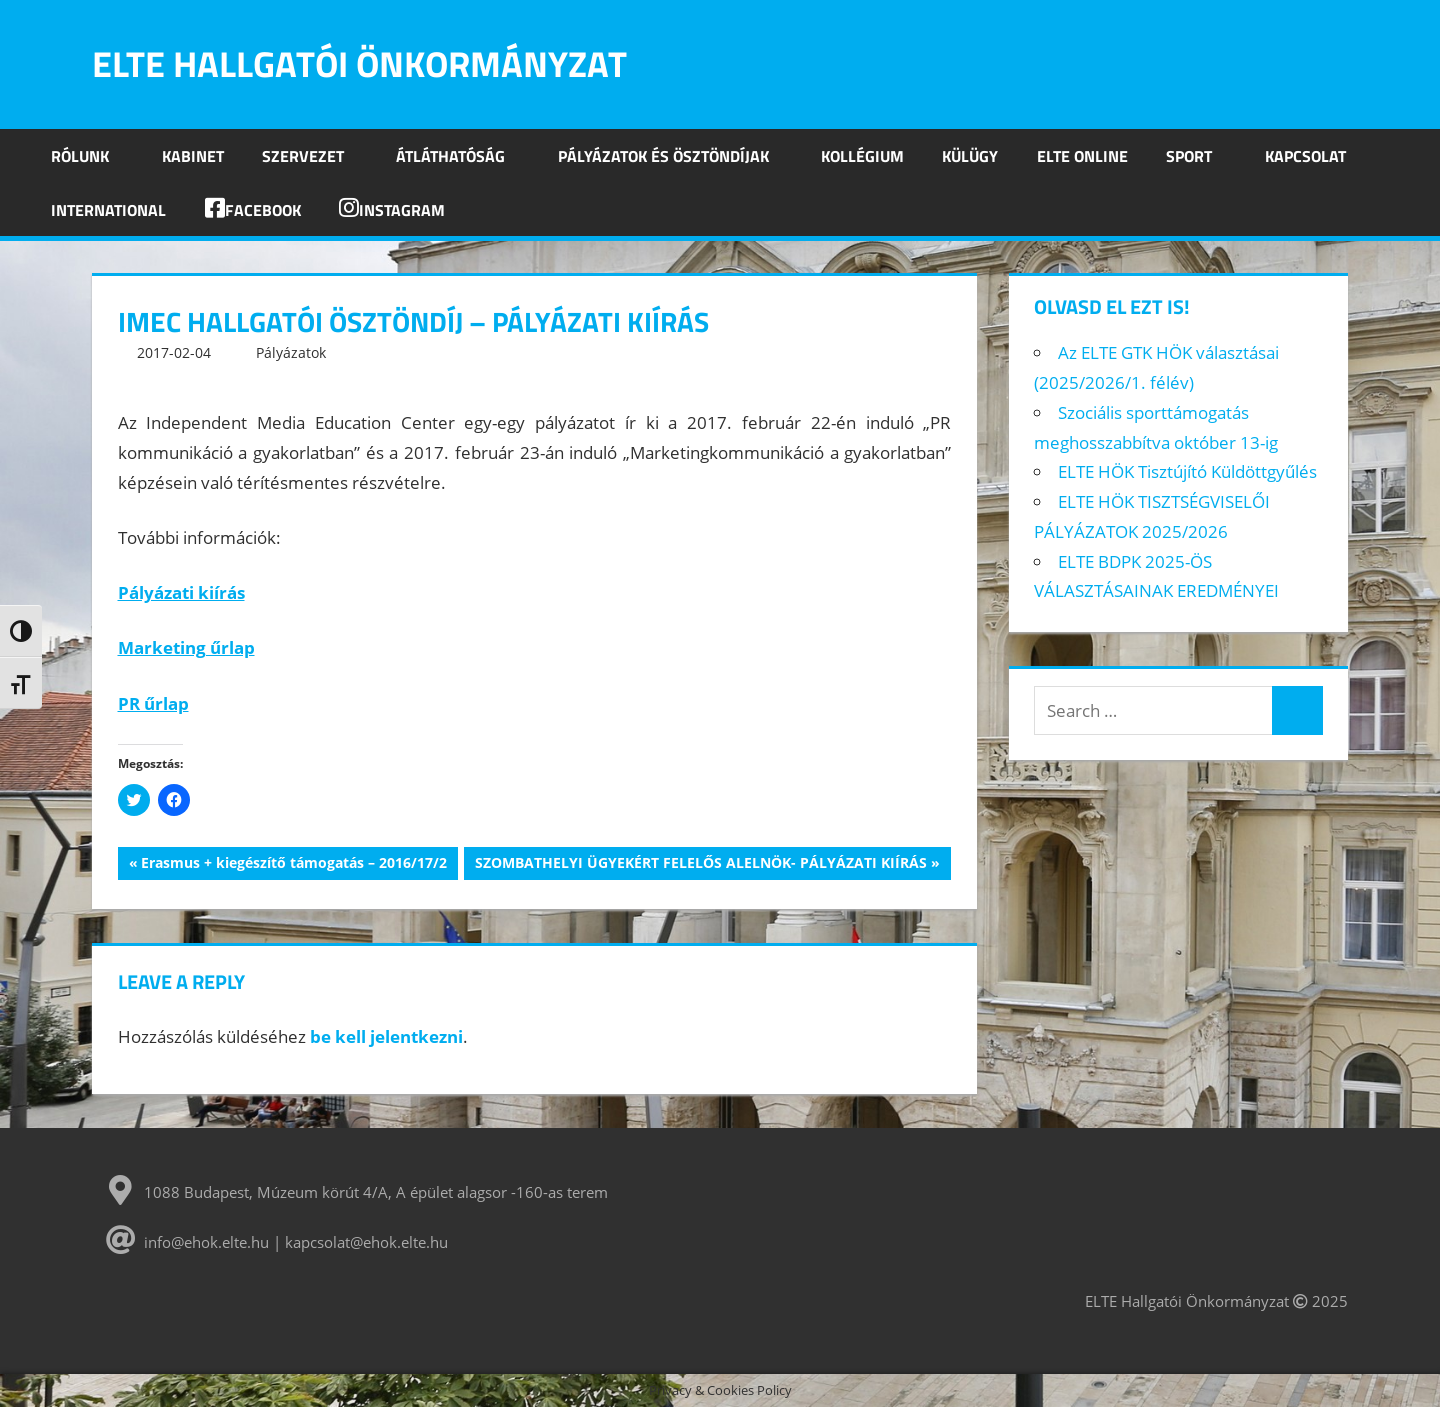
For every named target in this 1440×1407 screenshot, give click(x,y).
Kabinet (193, 156)
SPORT (1200, 156)
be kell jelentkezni (386, 1036)
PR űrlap (153, 703)
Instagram (392, 209)
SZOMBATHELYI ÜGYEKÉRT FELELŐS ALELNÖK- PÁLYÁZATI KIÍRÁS (700, 865)
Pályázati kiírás (181, 592)
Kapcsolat (1305, 156)
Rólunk (91, 156)
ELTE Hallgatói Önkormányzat (359, 63)
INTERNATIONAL (108, 210)
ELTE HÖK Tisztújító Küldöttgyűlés (1187, 471)
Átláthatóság (461, 156)
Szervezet (314, 156)
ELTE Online (1082, 156)
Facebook (253, 209)
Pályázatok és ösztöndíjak (674, 156)
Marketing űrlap (186, 647)
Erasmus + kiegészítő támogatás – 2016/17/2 (293, 865)
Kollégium (862, 156)
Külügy (970, 156)
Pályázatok (291, 352)
